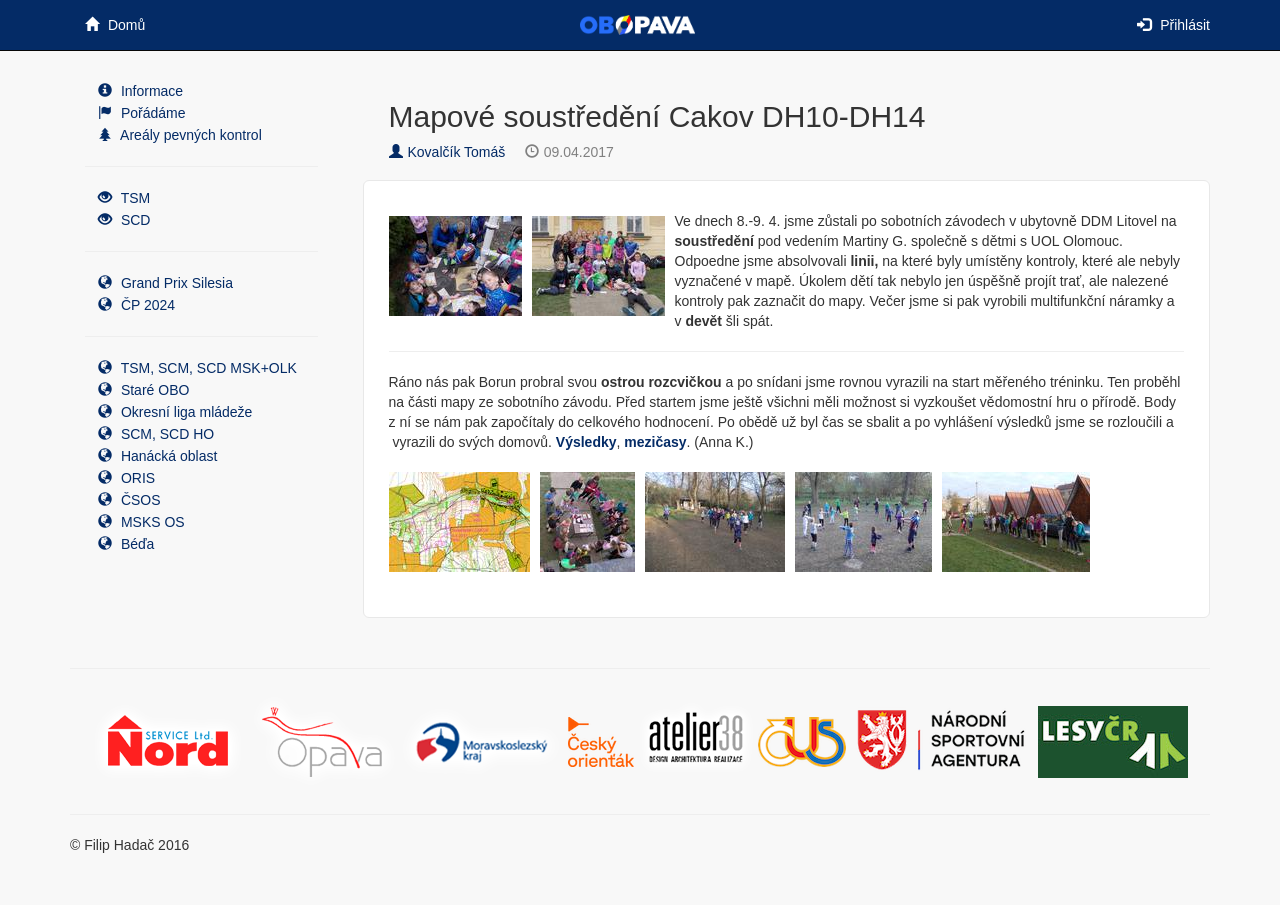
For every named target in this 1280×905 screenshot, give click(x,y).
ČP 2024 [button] (136, 305)
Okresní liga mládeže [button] (175, 412)
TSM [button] (124, 198)
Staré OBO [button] (143, 390)
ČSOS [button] (129, 500)
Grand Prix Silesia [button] (165, 283)
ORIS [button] (126, 478)
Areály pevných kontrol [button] (180, 135)
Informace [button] (140, 91)
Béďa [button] (126, 544)
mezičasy (655, 442)
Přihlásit (1173, 25)
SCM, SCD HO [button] (156, 434)
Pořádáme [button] (141, 113)
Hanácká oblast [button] (157, 456)
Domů (115, 25)
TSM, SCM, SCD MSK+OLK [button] (197, 368)
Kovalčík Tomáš (447, 152)
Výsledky (586, 442)
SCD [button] (124, 220)
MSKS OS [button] (141, 522)
